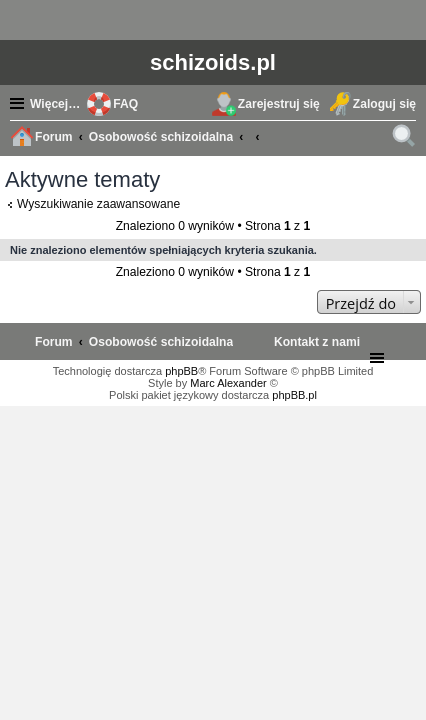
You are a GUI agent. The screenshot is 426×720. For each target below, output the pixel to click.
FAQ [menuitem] (125, 104)
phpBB (181, 371)
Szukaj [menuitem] (406, 139)
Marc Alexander (228, 383)
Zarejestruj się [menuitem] (279, 104)
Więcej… (55, 104)
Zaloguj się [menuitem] (384, 104)
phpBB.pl (294, 395)
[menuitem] (317, 342)
